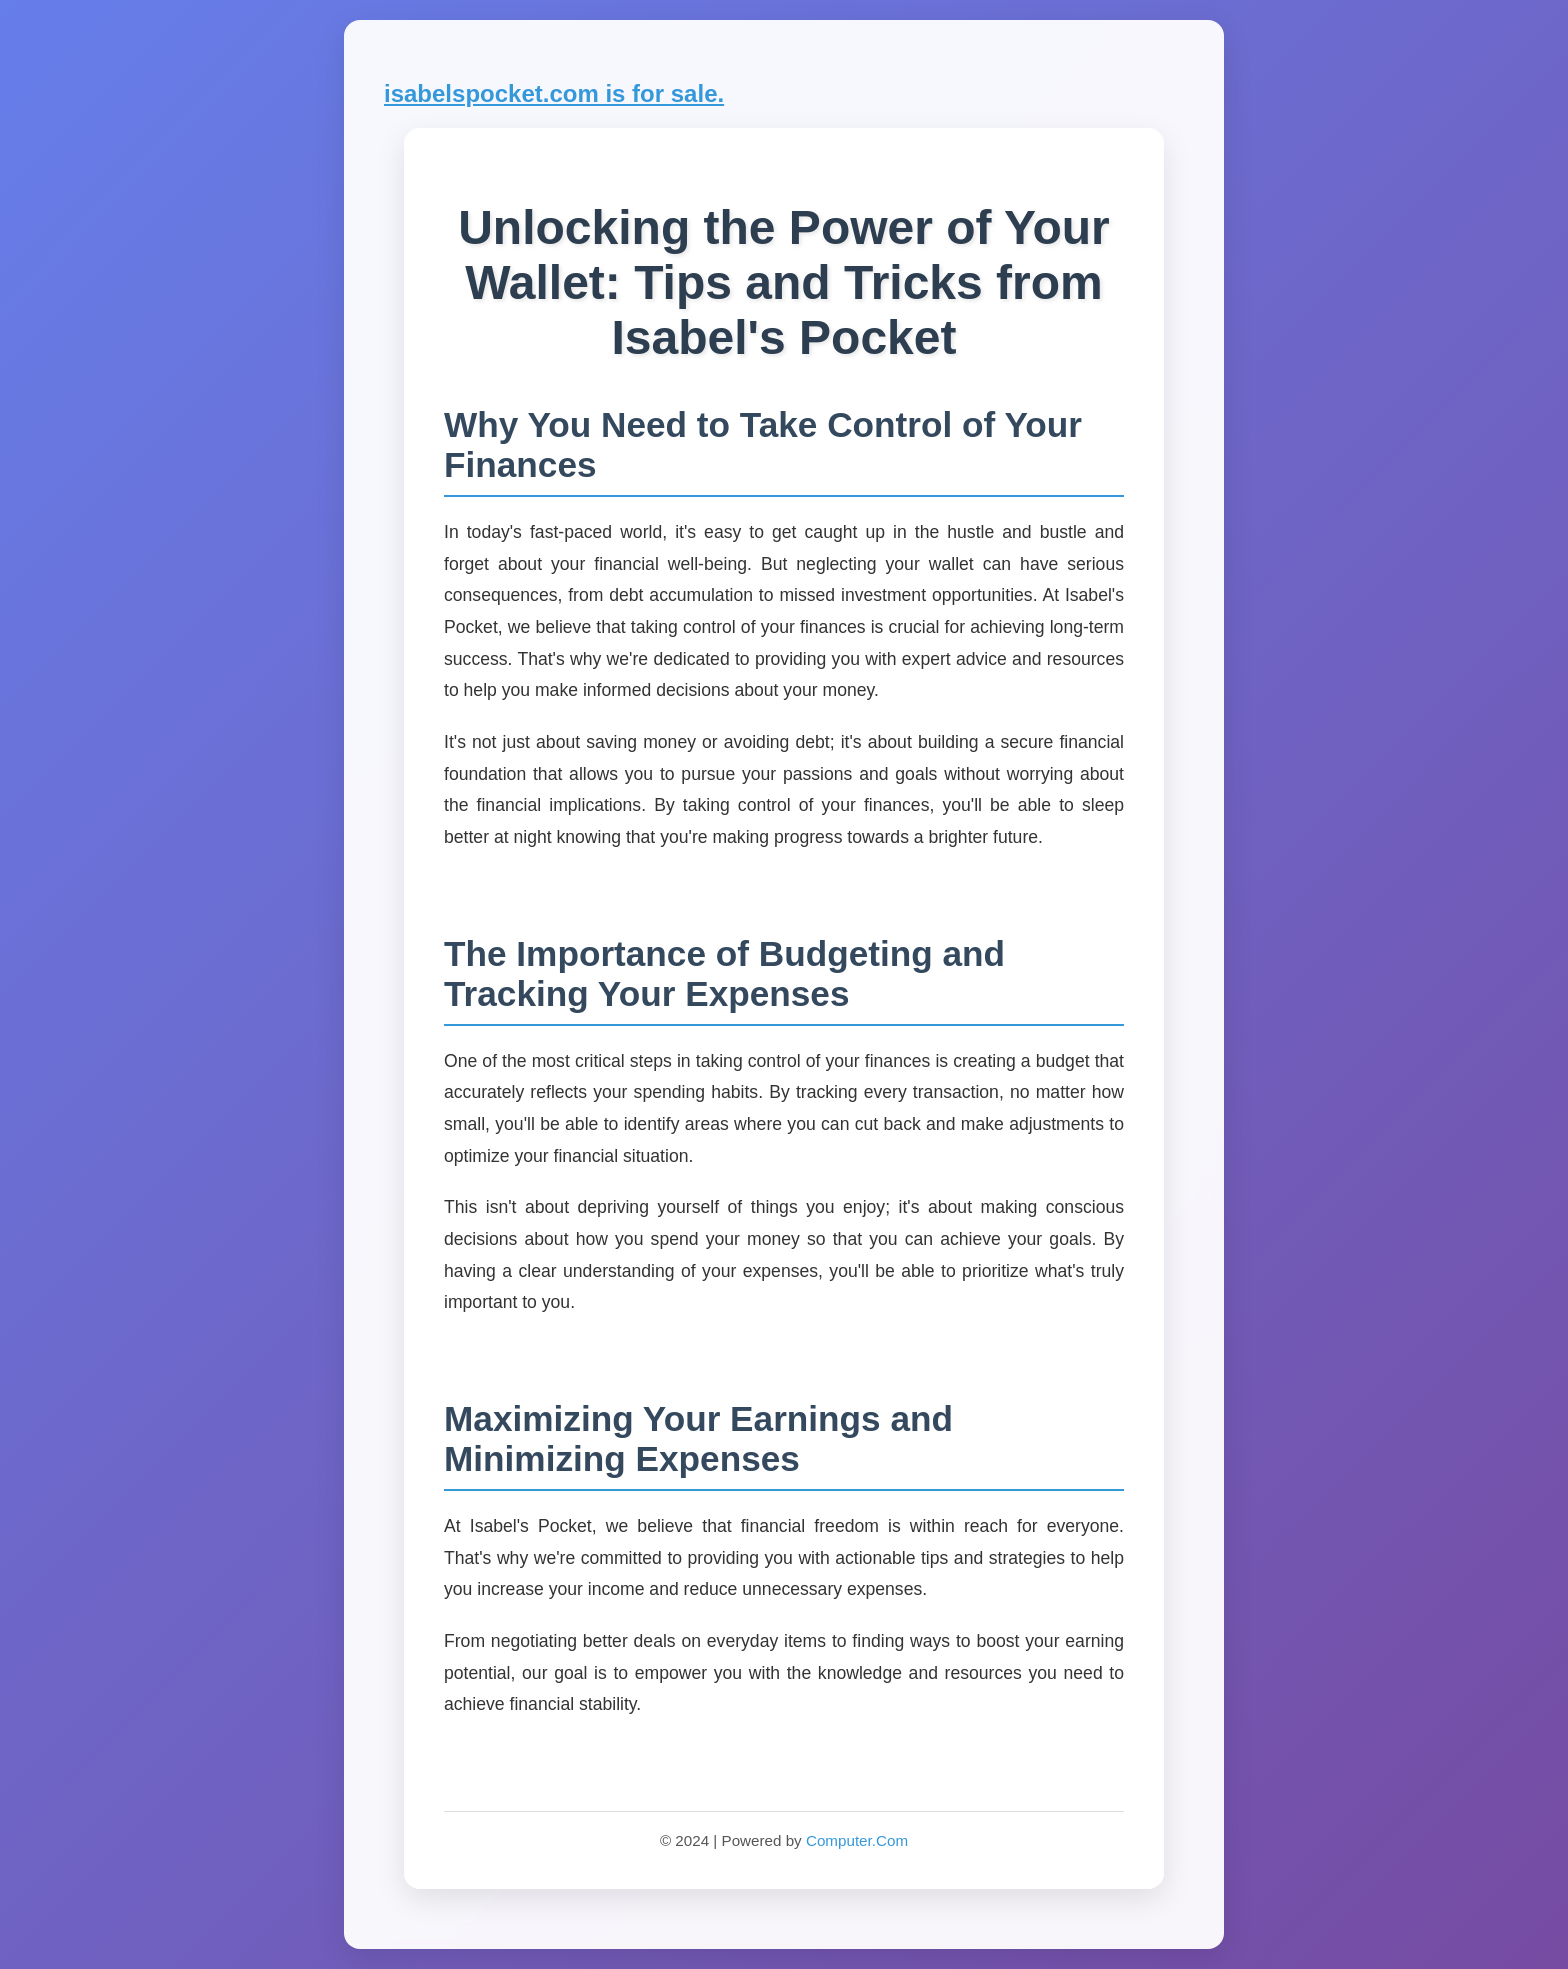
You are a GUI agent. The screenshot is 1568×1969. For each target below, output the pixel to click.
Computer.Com (857, 1840)
